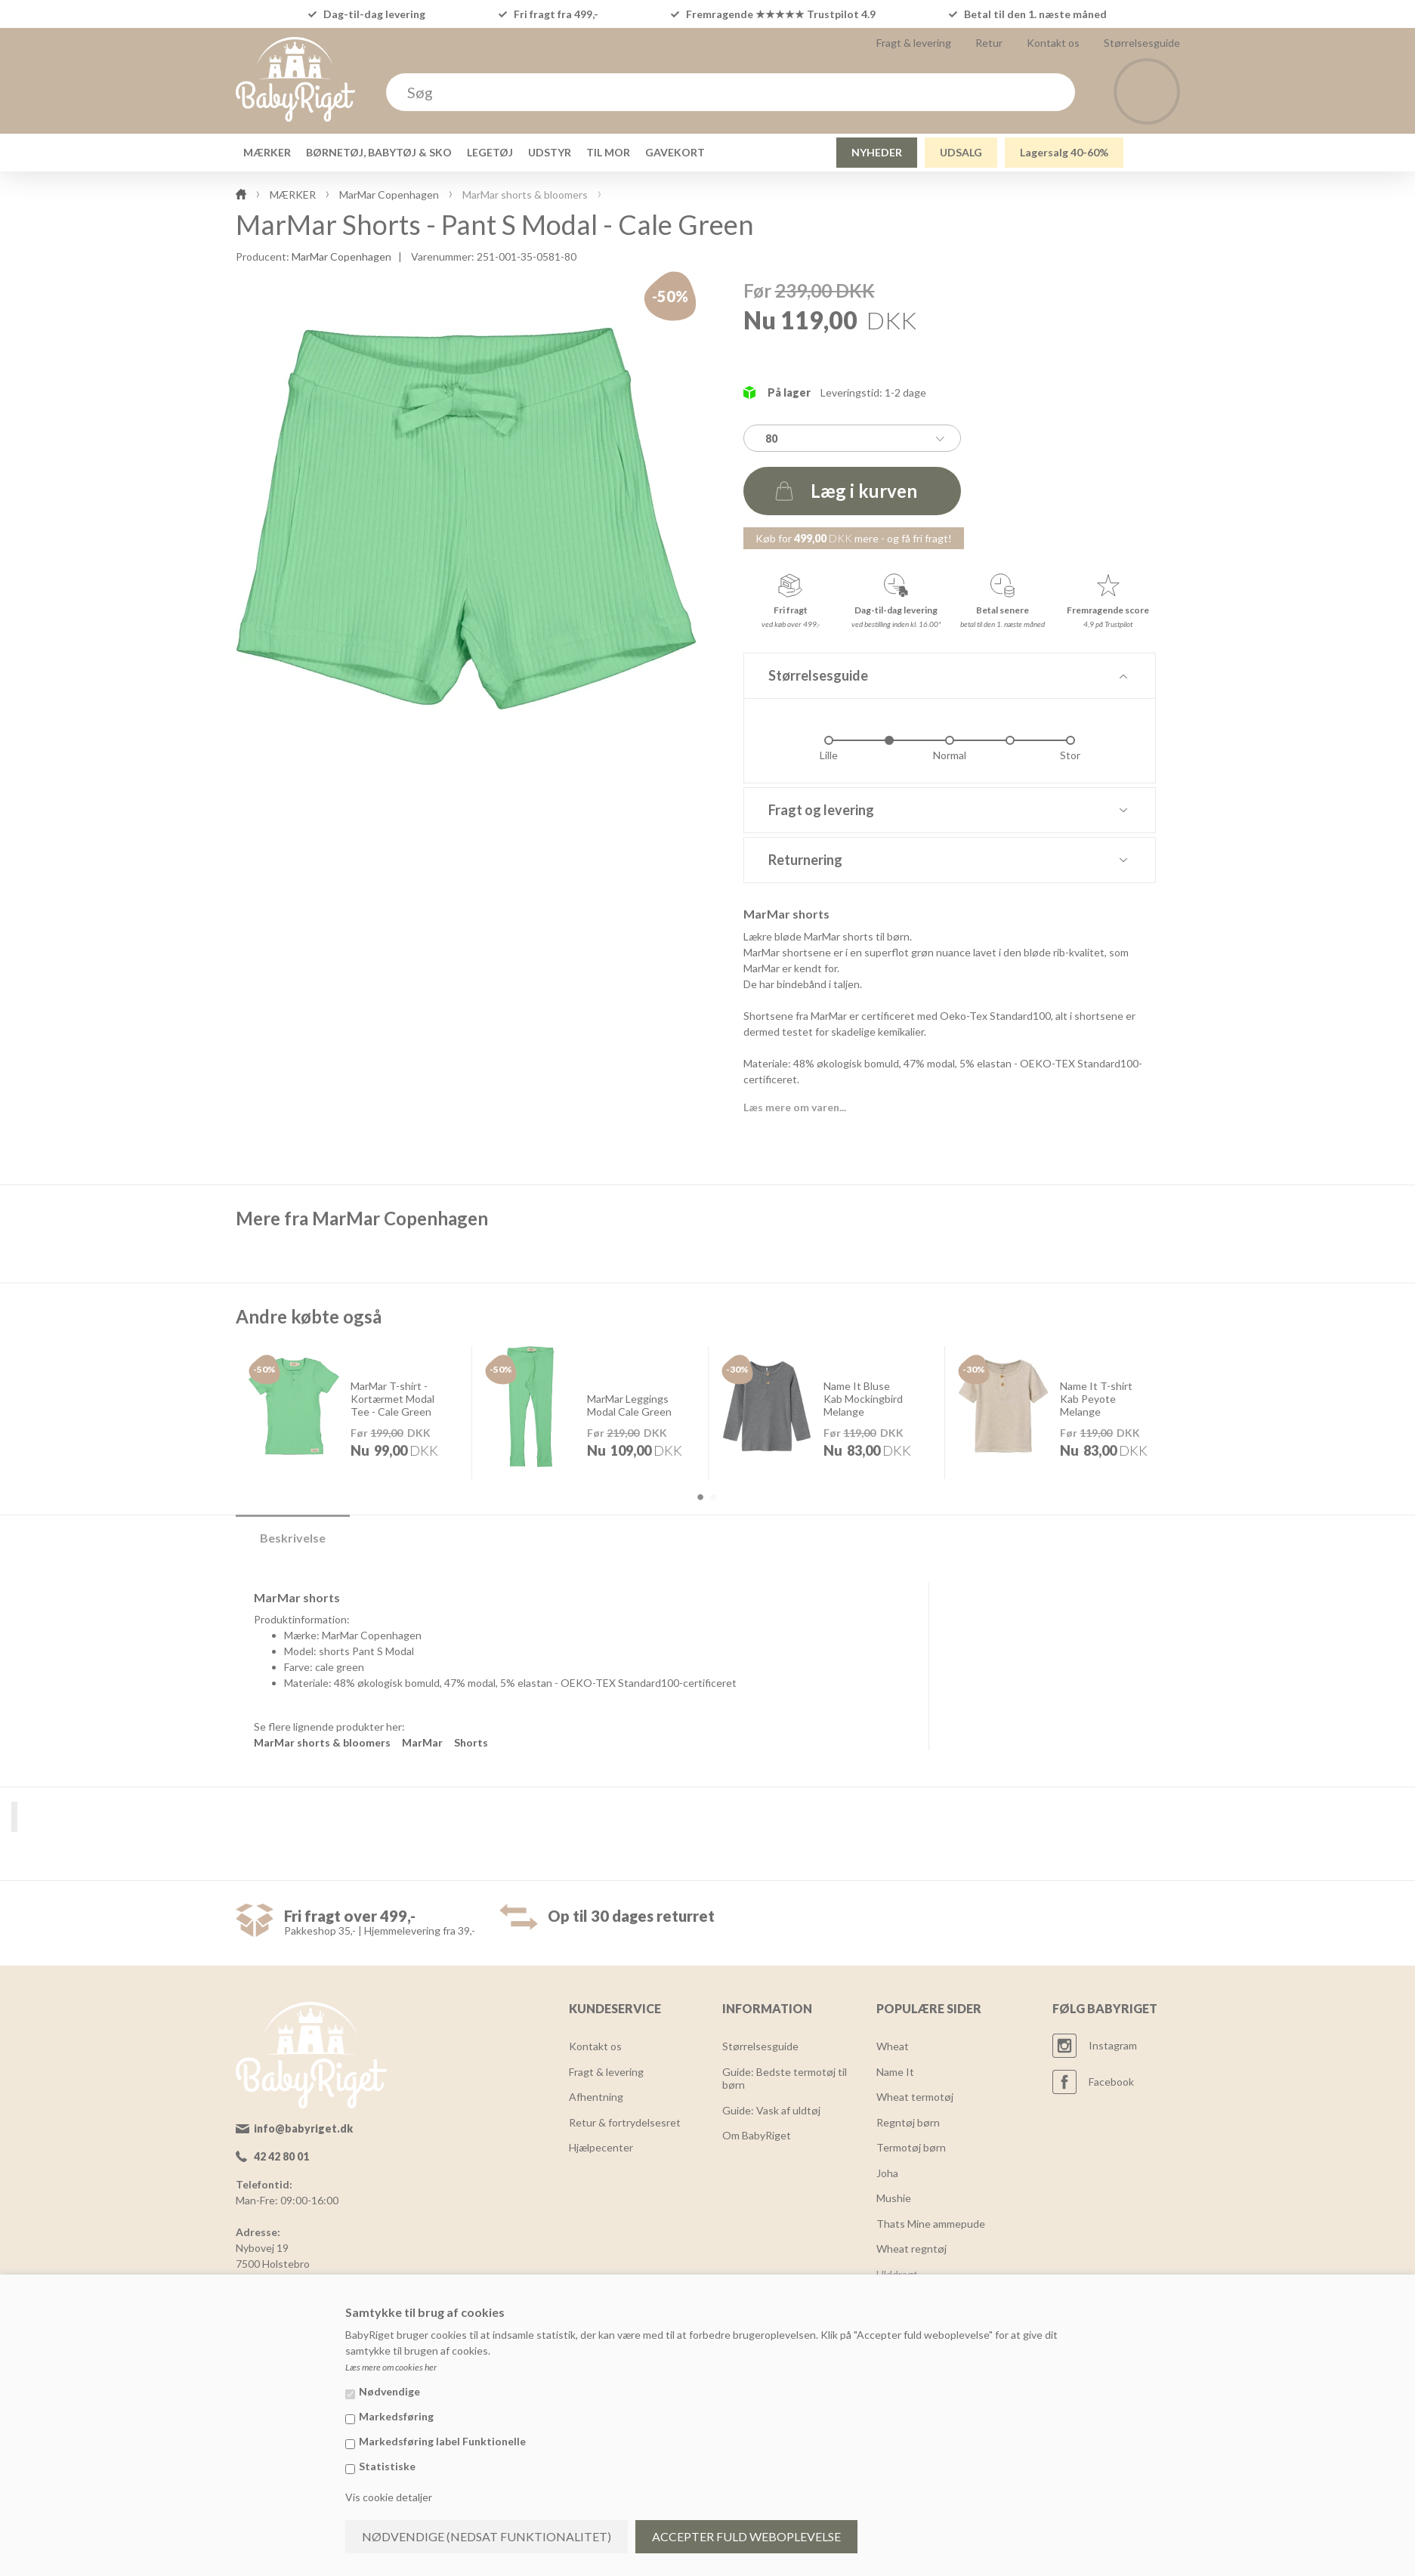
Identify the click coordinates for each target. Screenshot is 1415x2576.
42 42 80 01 (281, 2156)
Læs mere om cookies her (391, 2367)
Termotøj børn (911, 2147)
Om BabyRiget (756, 2135)
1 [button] (700, 1497)
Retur (989, 42)
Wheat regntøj (911, 2248)
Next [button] (1211, 1424)
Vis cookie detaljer (388, 2497)
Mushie (893, 2197)
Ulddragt (897, 2274)
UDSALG (961, 152)
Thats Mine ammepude (930, 2223)
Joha (887, 2173)
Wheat (892, 2046)
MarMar (422, 1742)
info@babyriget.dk (303, 2128)
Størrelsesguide (1142, 42)
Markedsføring (396, 2416)
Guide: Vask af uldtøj (771, 2110)
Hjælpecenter (601, 2147)
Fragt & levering (913, 42)
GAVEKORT (675, 152)
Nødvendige (389, 2391)
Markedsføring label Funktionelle (442, 2441)
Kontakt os (1053, 42)
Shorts (471, 1742)
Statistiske (387, 2466)
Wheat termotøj (914, 2096)
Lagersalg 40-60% (1064, 152)
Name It (895, 2071)
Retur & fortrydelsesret (625, 2122)
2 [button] (713, 1497)
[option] (354, 1411)
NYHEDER (876, 152)
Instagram (1113, 2045)
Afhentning (596, 2096)
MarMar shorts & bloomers (322, 1742)
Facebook (1111, 2081)
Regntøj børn (908, 2122)
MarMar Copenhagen (341, 256)
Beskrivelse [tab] (293, 1537)
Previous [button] (204, 1424)
